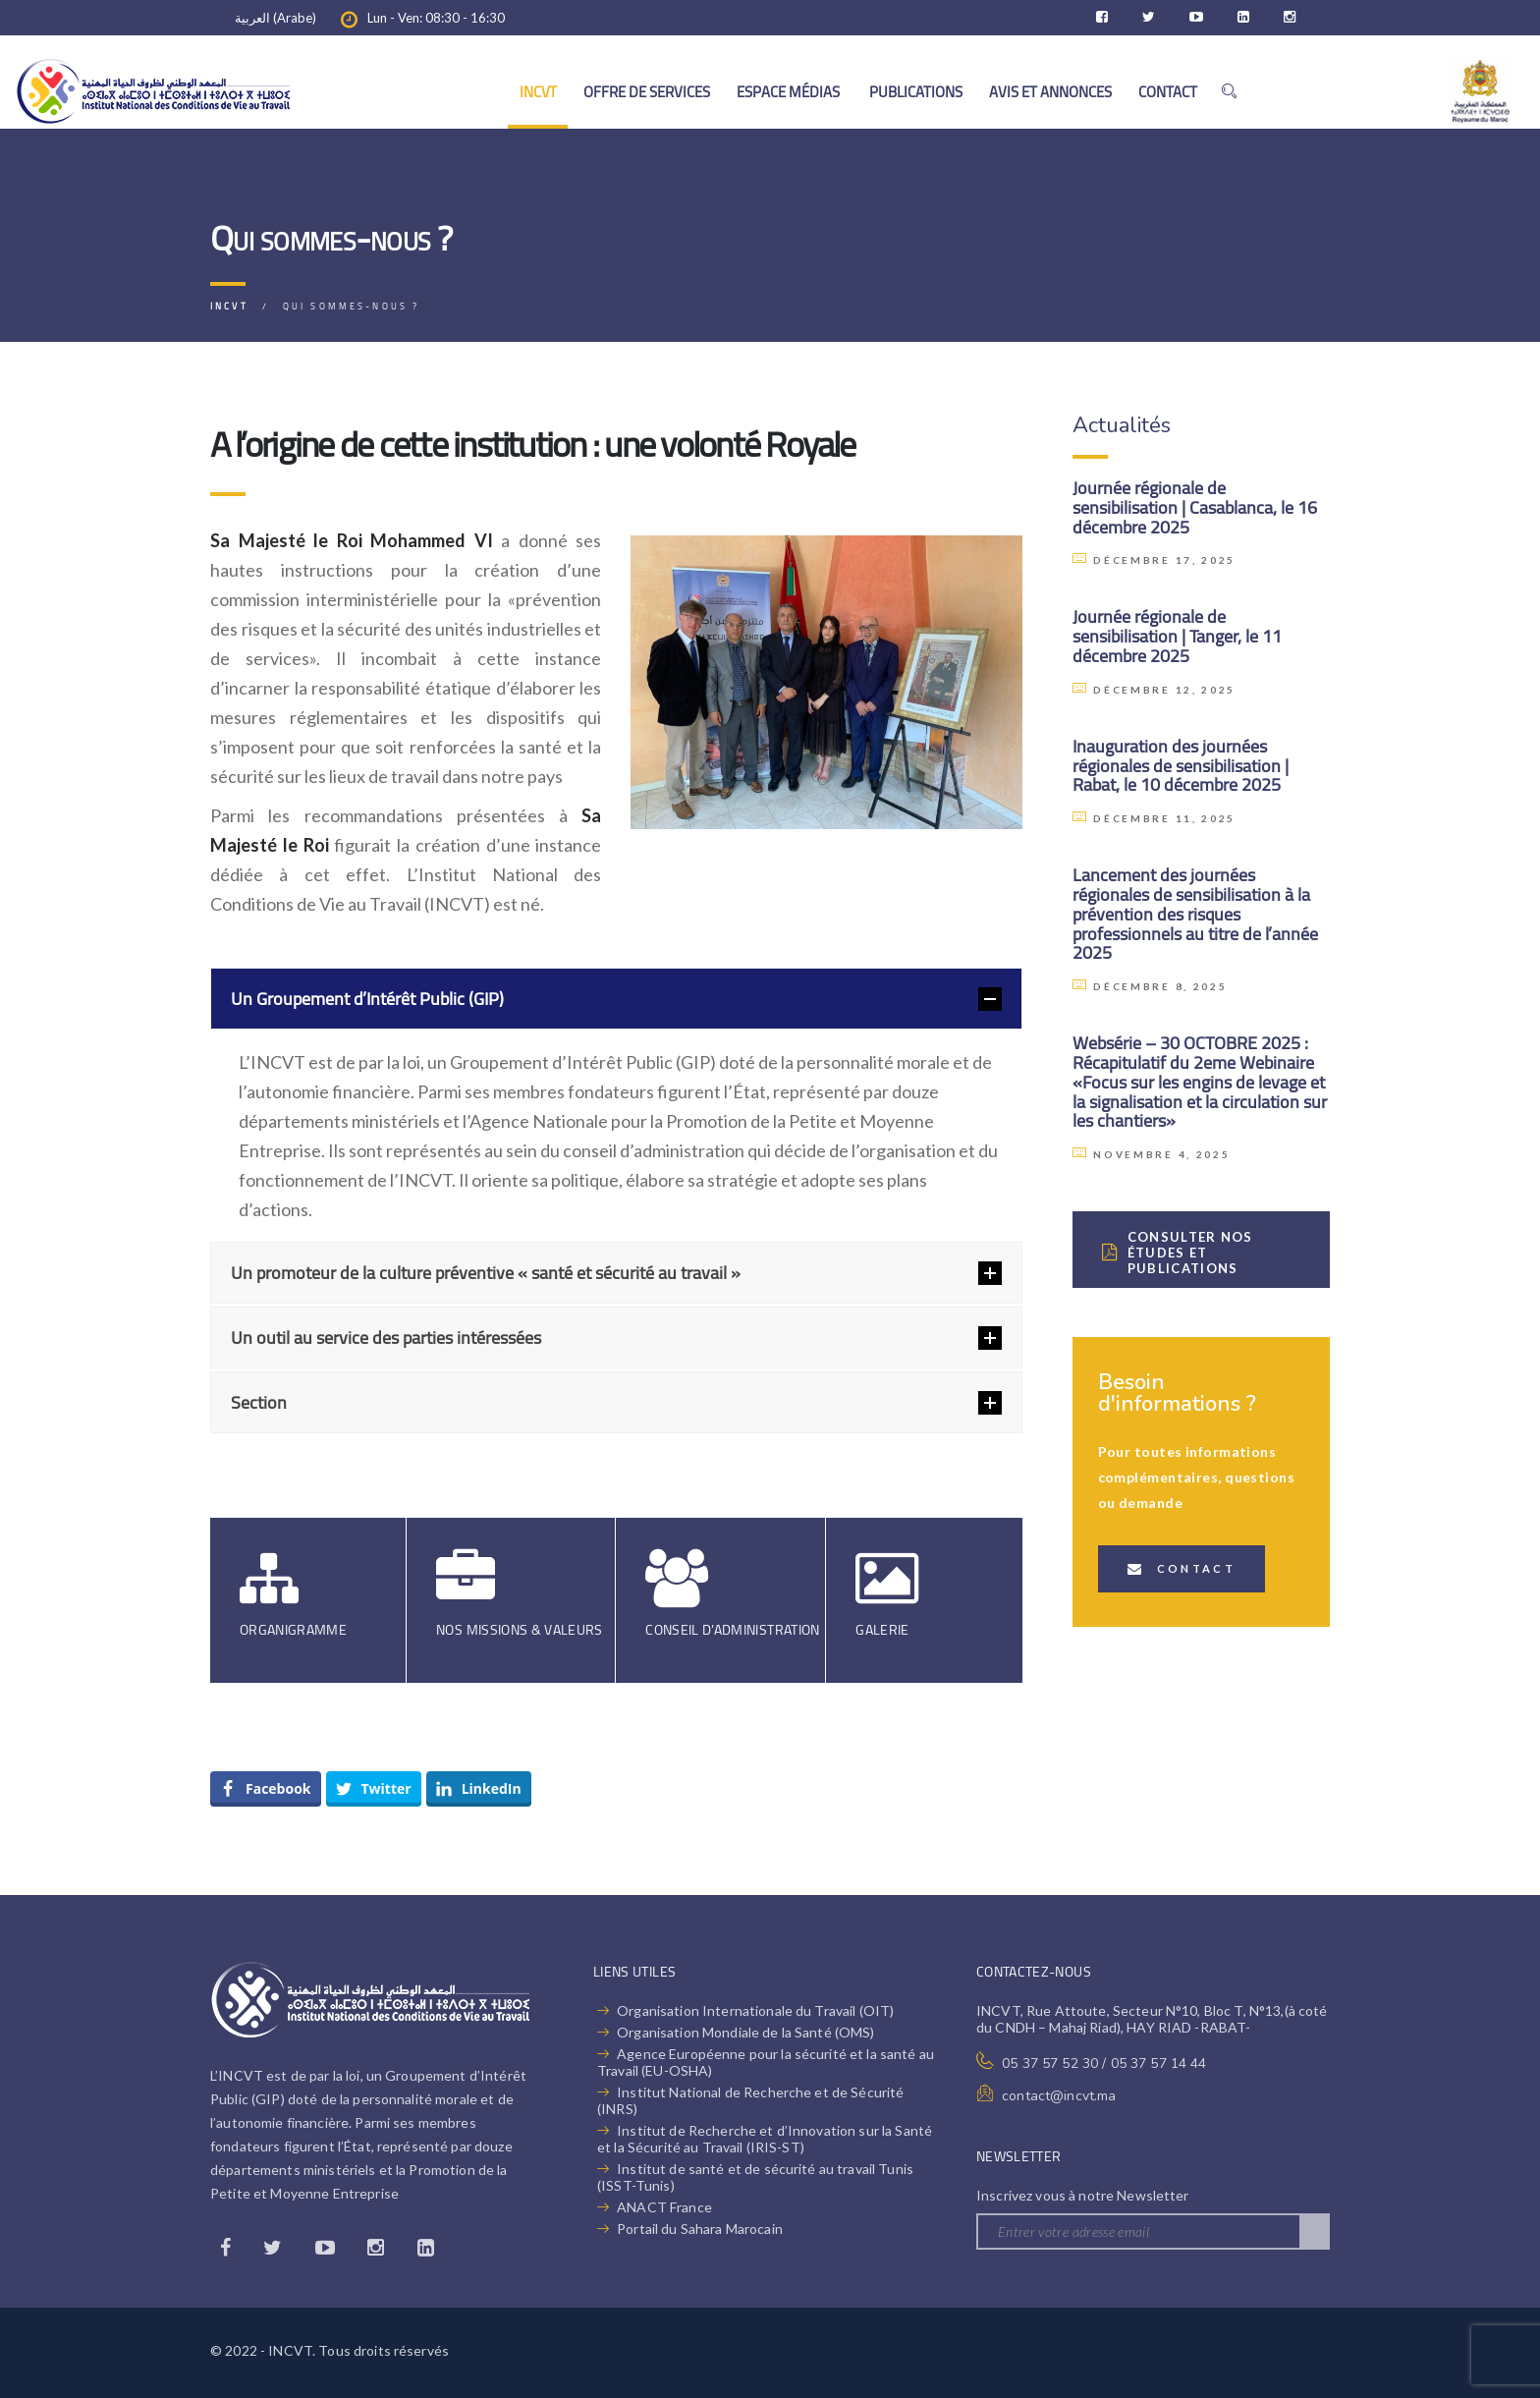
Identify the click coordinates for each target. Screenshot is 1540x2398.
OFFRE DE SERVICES (646, 92)
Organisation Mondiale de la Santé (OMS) (745, 2032)
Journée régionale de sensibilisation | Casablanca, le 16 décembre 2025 (1194, 507)
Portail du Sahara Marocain (700, 2228)
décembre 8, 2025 (1150, 986)
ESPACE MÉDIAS (790, 92)
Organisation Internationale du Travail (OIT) (755, 2010)
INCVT (538, 92)
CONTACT (1167, 92)
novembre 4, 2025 (1151, 1154)
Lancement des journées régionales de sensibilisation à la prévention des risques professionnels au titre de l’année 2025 (1195, 914)
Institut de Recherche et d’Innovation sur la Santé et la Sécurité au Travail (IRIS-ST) (764, 2138)
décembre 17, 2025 (1154, 560)
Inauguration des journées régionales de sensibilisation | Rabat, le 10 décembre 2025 (1180, 766)
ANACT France (664, 2207)
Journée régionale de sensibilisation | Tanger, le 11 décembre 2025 (1177, 636)
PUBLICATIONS (915, 92)
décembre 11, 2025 (1154, 818)
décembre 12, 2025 (1154, 690)
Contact (1182, 1568)
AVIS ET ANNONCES (1050, 92)
